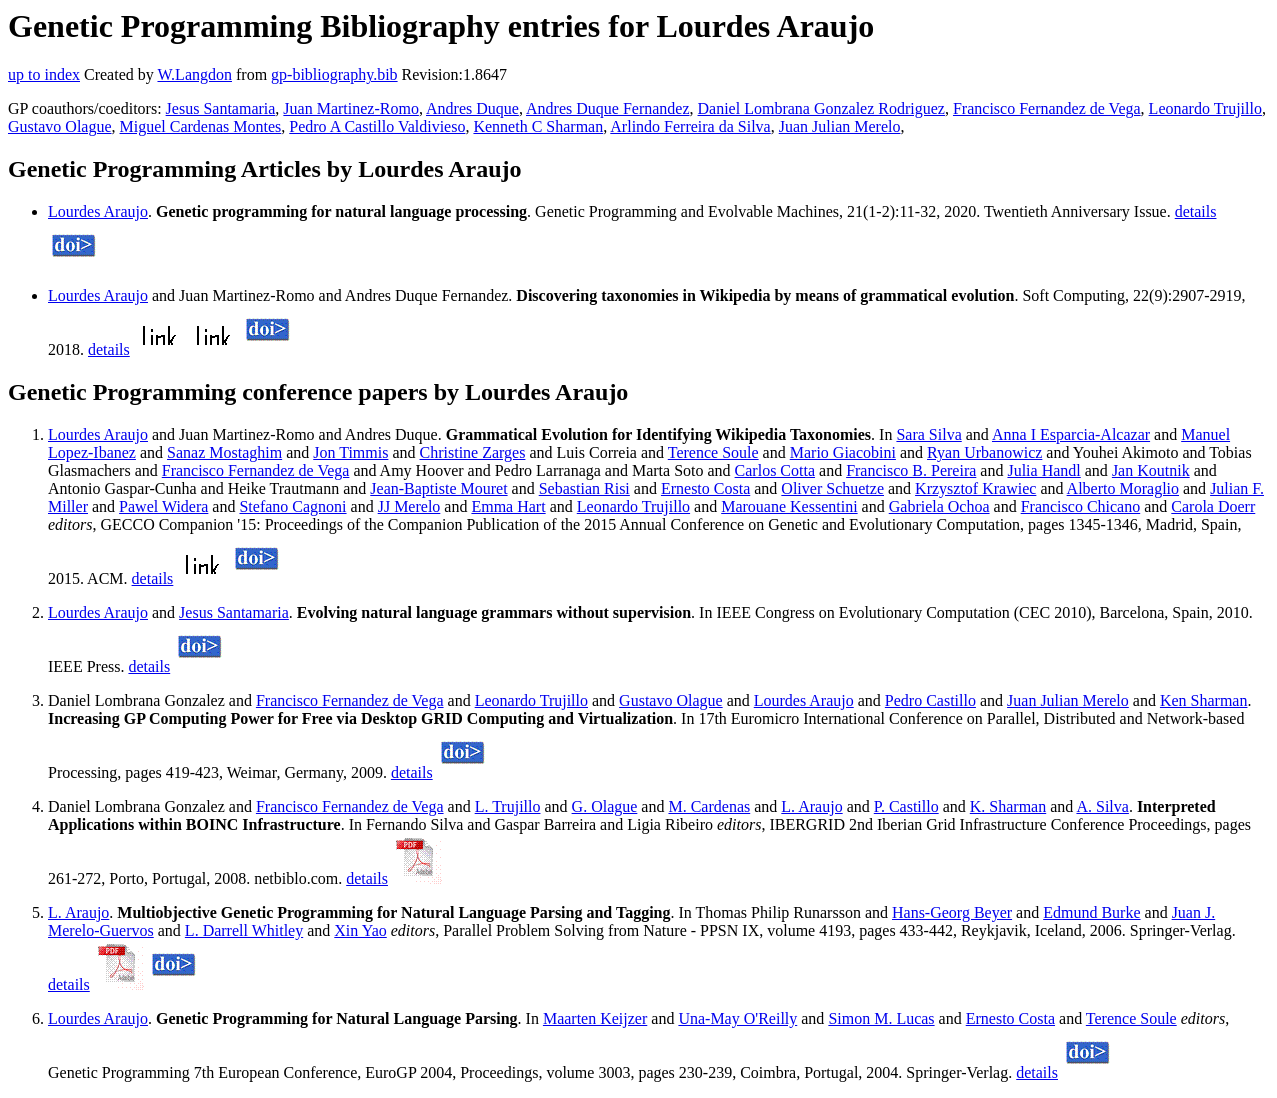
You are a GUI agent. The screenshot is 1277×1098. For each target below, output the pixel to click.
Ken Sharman (1204, 700)
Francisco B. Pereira (911, 470)
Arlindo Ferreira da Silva (690, 126)
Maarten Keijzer (595, 1018)
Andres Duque (472, 108)
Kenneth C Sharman (538, 126)
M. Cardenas (709, 806)
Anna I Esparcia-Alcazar (1071, 434)
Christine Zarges (473, 452)
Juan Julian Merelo (840, 126)
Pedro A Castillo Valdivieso (377, 126)
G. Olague (605, 806)
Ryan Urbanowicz (984, 452)
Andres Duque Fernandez (608, 108)
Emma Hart (508, 506)
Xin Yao (360, 930)
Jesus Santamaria (221, 108)
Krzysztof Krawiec (975, 488)
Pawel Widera (163, 506)
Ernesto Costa (705, 488)
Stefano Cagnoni (292, 506)
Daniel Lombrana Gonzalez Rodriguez (821, 108)
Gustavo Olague (60, 126)
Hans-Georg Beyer (952, 912)
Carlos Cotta (775, 470)
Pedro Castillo (930, 700)
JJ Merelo (409, 506)
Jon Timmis (350, 452)
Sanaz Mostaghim (224, 452)
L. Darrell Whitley (244, 930)
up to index (44, 74)
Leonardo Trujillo (1205, 108)
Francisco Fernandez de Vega (1047, 108)
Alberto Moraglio (1123, 488)
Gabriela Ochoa (939, 506)
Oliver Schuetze (832, 488)
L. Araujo (811, 806)
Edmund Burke (1091, 912)
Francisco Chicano (1081, 506)
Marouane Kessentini (789, 506)
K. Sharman (1008, 806)
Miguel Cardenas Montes (201, 126)
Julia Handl (1043, 470)
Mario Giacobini (843, 452)
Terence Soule (713, 452)
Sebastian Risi (584, 488)
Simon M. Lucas (881, 1018)
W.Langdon (194, 74)
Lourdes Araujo (98, 211)
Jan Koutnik (1151, 470)
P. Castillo (906, 806)
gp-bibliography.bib (334, 74)
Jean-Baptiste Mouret (438, 488)
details (1196, 211)
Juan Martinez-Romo (351, 108)
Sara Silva (928, 434)
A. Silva (1102, 806)
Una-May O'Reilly (737, 1018)
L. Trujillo (508, 806)
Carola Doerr (1213, 506)
